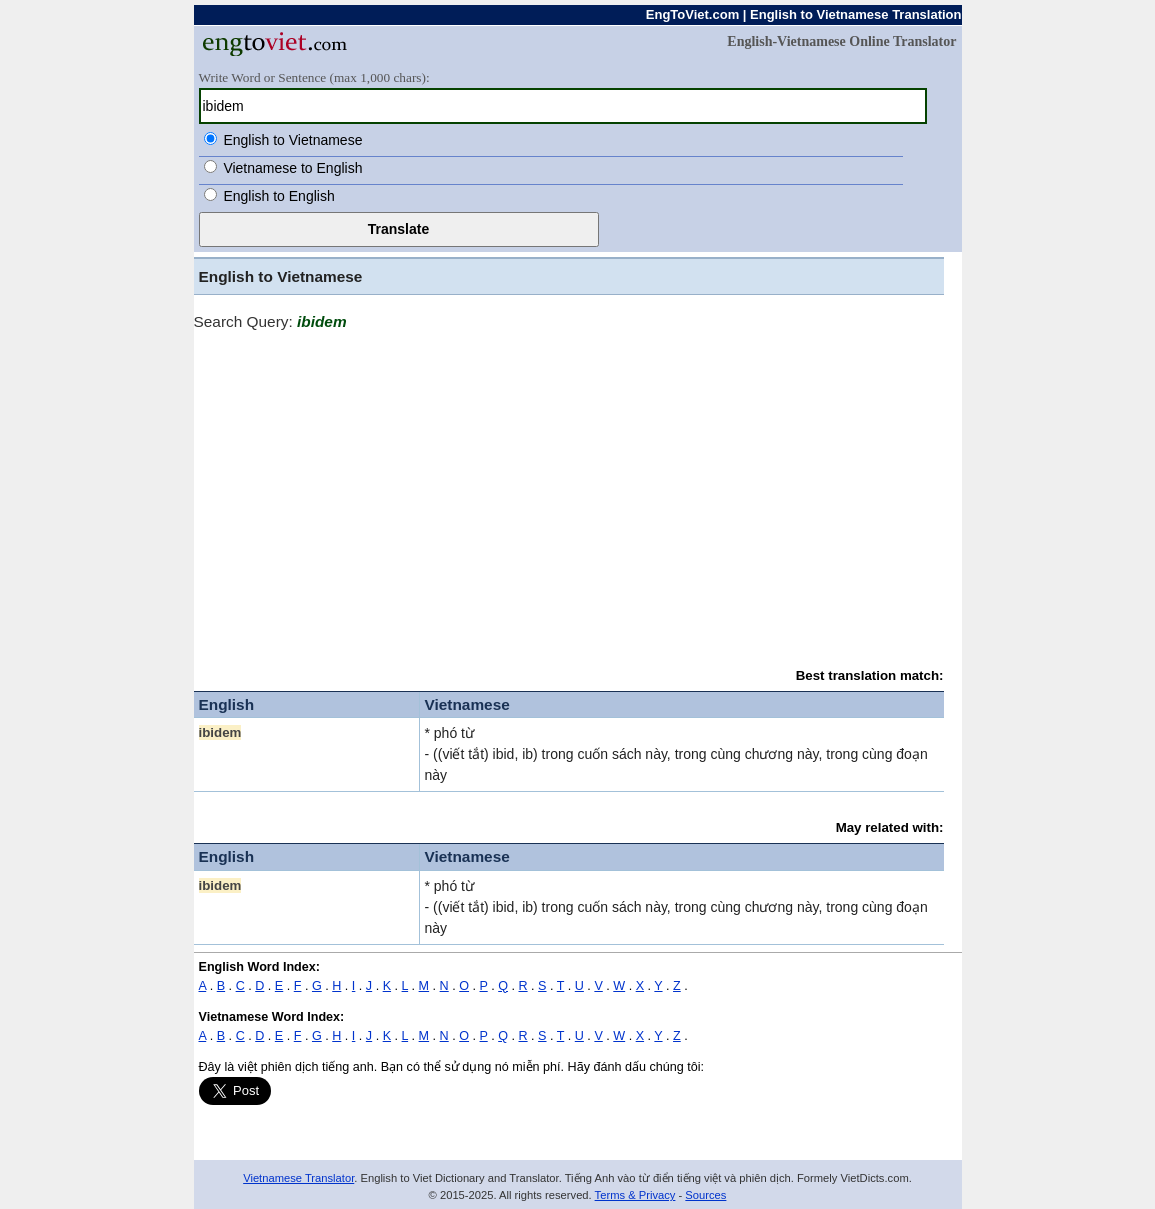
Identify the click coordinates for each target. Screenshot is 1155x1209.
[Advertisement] (569, 490)
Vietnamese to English (292, 168)
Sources (705, 1195)
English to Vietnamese (292, 140)
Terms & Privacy (635, 1195)
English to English (278, 196)
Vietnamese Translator (298, 1178)
